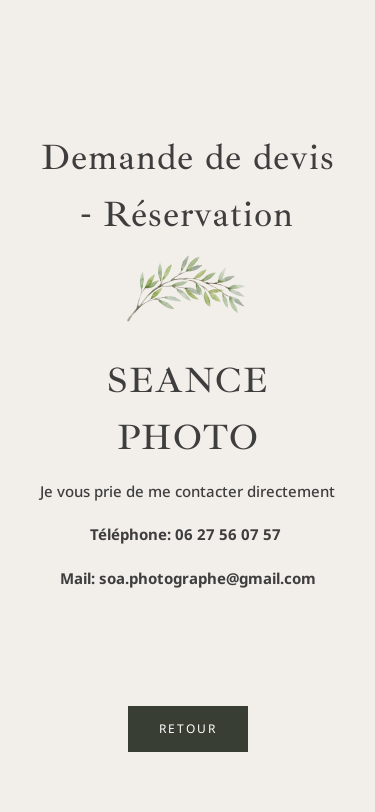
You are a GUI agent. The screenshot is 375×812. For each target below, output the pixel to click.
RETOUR (188, 728)
